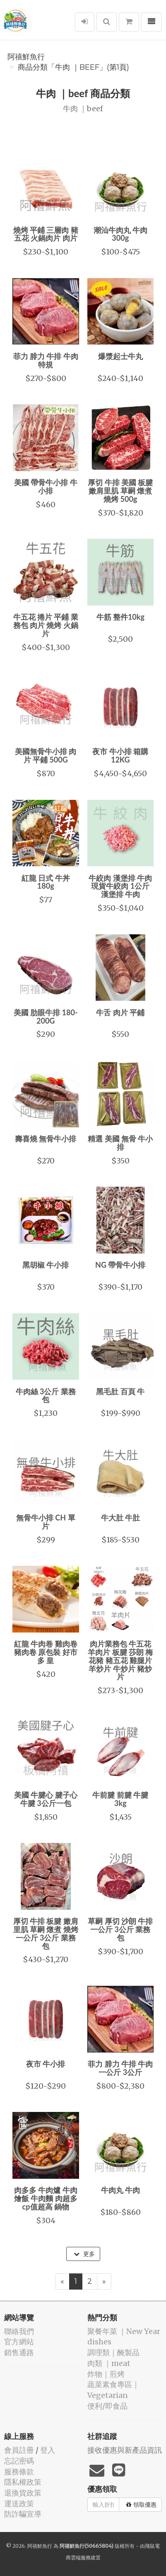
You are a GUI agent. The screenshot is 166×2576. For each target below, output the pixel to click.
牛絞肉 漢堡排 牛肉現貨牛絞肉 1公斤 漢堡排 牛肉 (120, 886)
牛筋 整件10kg (120, 616)
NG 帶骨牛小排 (120, 1264)
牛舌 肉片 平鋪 (120, 1012)
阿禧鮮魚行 (26, 56)
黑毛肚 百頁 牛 (120, 1391)
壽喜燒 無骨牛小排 (45, 1138)
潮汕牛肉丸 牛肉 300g (120, 234)
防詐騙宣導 (22, 2514)
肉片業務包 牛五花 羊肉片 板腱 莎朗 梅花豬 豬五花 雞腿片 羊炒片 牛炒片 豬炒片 (120, 1660)
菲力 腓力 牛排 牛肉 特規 (45, 360)
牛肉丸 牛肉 (120, 2190)
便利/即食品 (107, 2406)
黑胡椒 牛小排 (45, 1264)
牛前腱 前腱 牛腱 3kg (120, 1799)
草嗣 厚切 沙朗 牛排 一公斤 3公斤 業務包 (120, 1929)
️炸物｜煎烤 (106, 2374)
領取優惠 (141, 2504)
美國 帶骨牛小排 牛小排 (45, 486)
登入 (47, 2450)
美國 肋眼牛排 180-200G (46, 1016)
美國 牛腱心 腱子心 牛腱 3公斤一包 (45, 1799)
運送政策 (19, 2503)
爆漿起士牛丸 (120, 356)
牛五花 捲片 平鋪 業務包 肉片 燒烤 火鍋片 (45, 625)
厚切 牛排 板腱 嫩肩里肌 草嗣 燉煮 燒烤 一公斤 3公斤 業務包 (45, 1933)
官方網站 (19, 2341)
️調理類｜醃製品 (113, 2352)
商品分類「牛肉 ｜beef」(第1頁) (73, 67)
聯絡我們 (19, 2331)
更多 (84, 2254)
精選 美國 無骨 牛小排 (120, 1142)
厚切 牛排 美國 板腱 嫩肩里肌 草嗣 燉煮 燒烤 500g (120, 490)
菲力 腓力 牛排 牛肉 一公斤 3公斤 (120, 2068)
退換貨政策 (22, 2493)
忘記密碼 (19, 2461)
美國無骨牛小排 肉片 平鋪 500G (45, 755)
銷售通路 (19, 2352)
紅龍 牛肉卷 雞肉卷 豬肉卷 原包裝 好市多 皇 (45, 1652)
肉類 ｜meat (108, 2363)
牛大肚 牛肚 (120, 1517)
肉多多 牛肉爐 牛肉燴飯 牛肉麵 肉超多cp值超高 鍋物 (45, 2198)
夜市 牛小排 (45, 2063)
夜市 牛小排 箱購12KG (120, 755)
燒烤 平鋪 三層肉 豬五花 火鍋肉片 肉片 (45, 234)
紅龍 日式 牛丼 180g (46, 882)
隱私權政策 (22, 2482)
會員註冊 (19, 2450)
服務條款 (19, 2471)
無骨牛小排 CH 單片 (45, 1521)
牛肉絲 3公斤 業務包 (46, 1395)
